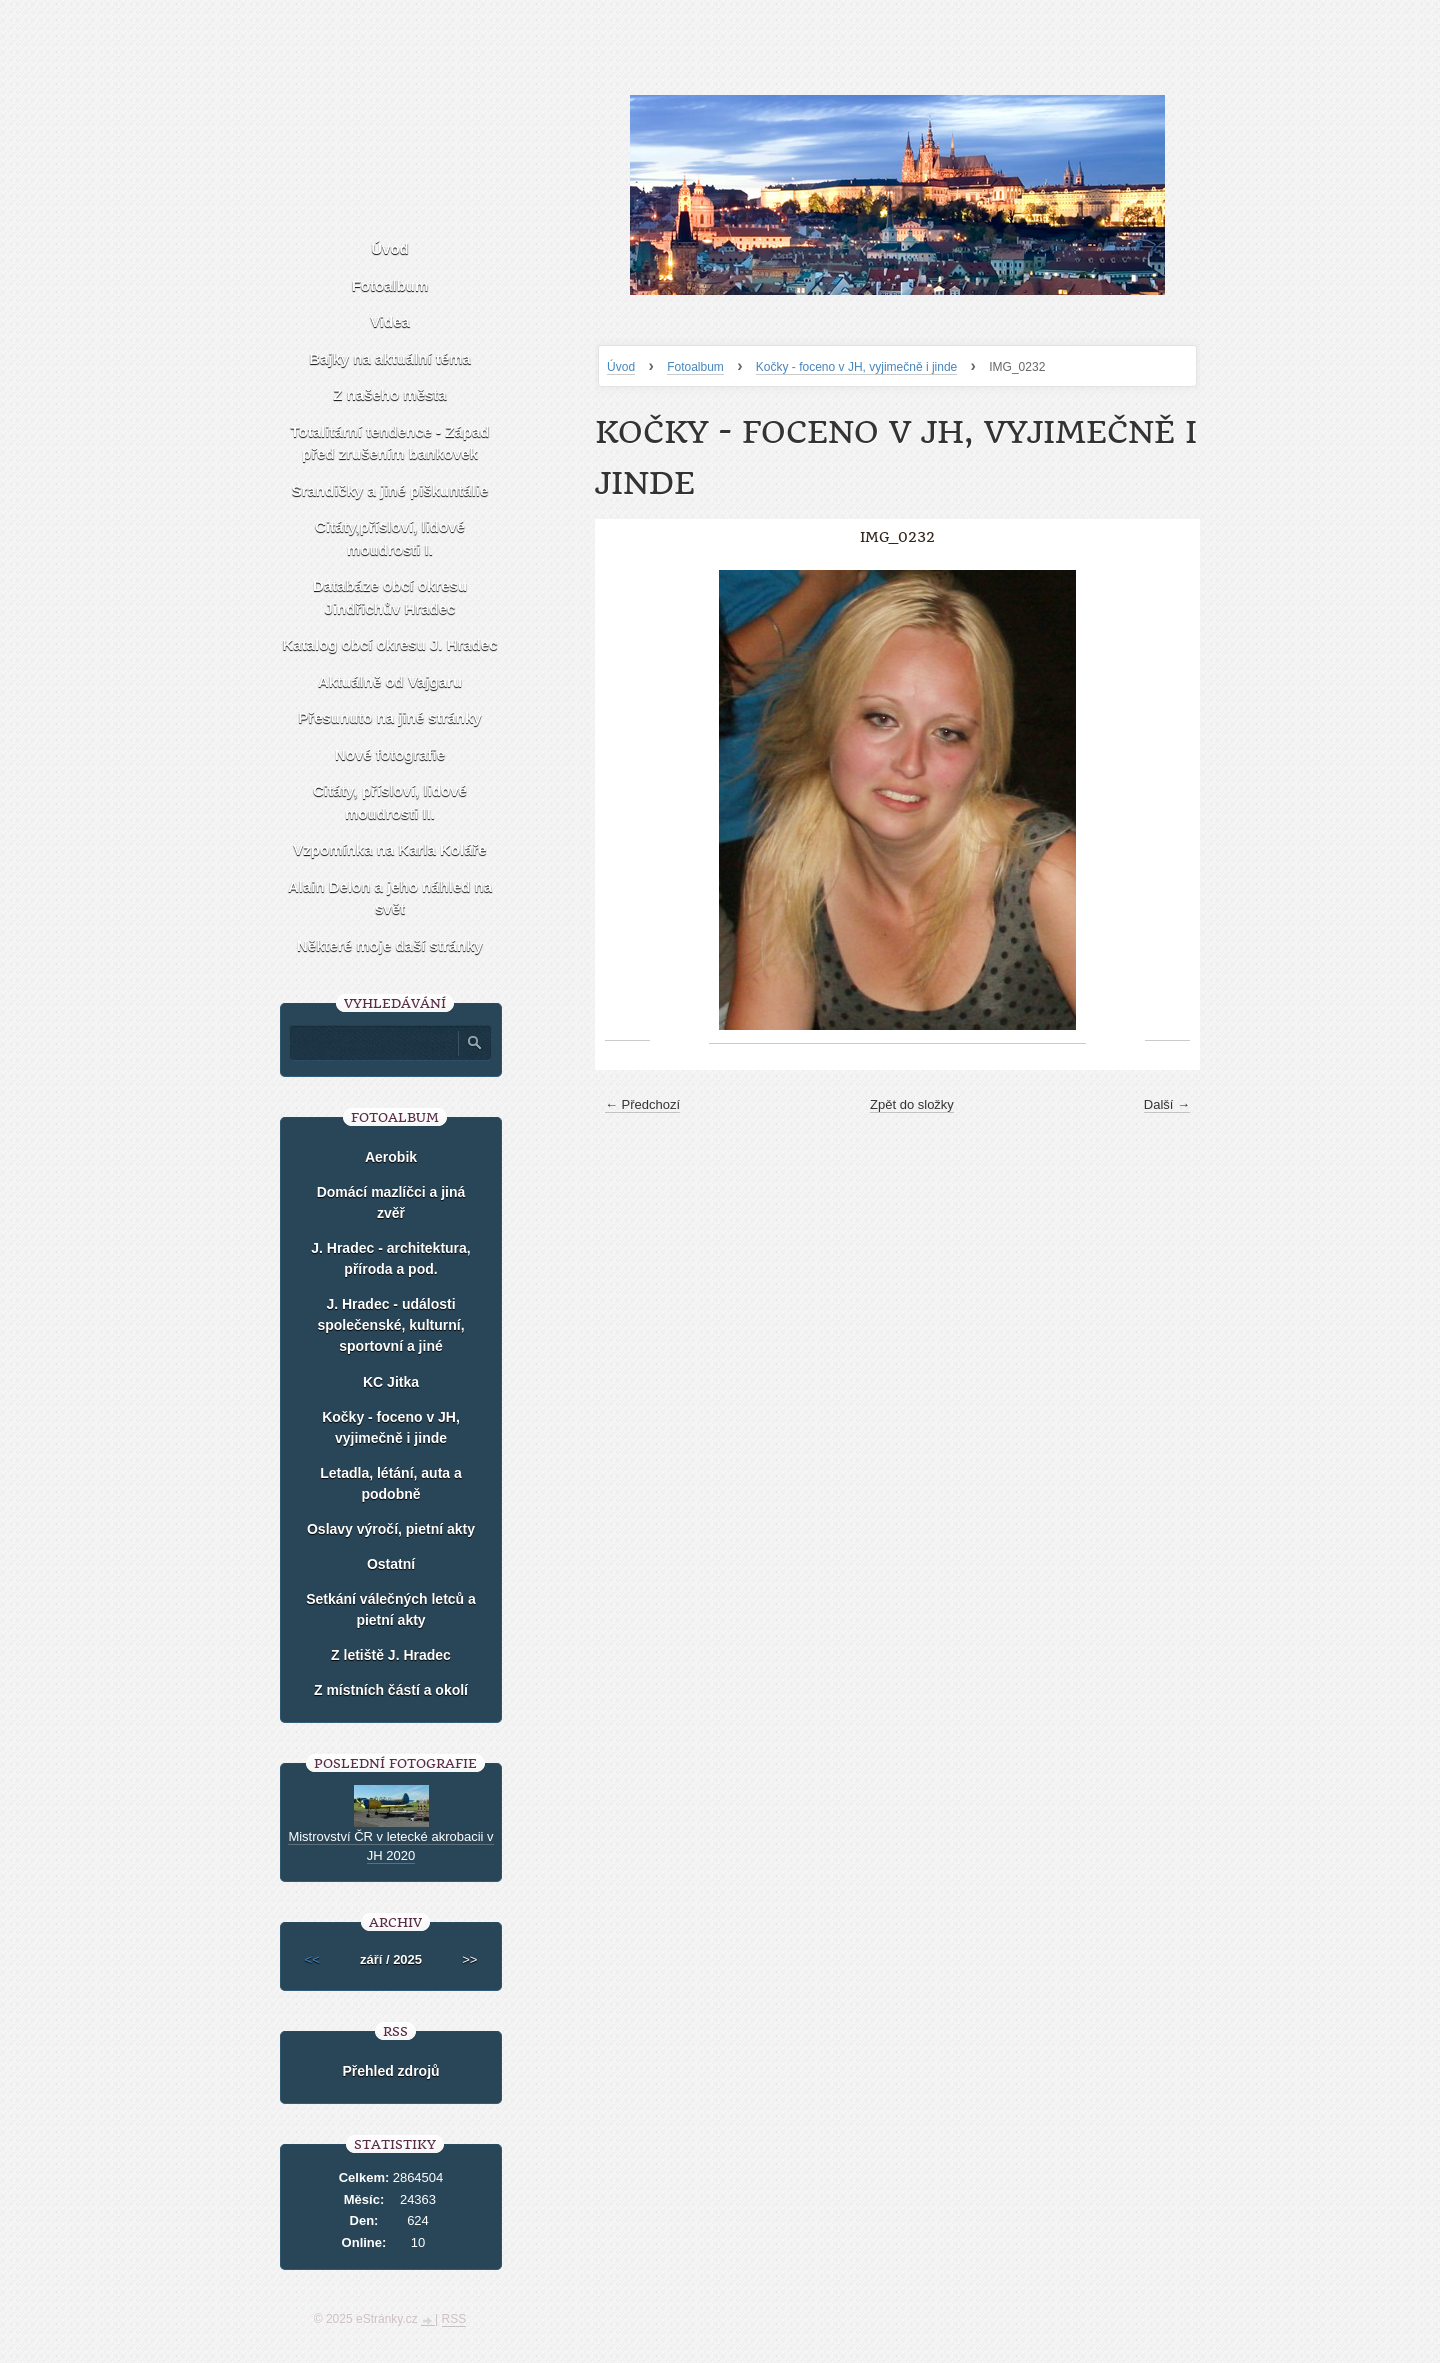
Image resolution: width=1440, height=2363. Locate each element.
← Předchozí (642, 1104)
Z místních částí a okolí (391, 1690)
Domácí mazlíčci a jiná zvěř (391, 1202)
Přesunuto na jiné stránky (389, 717)
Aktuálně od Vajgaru (390, 681)
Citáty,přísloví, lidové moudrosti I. (390, 538)
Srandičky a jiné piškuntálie (390, 490)
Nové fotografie (390, 754)
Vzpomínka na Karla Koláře (389, 849)
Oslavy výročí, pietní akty (391, 1529)
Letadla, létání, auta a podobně (391, 1483)
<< (312, 1959)
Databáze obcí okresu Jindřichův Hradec (390, 597)
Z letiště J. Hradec (391, 1655)
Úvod (621, 367)
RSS (454, 2319)
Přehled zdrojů (390, 2071)
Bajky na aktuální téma (390, 358)
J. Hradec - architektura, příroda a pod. (391, 1258)
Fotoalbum (695, 367)
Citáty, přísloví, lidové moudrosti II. (390, 802)
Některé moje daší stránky (390, 945)
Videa (390, 321)
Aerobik (391, 1157)
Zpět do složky (912, 1104)
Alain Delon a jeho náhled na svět (390, 898)
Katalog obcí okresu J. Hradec (389, 644)
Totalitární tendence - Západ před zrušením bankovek (390, 443)
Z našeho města (389, 394)
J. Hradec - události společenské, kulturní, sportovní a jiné (390, 1325)
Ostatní (391, 1564)
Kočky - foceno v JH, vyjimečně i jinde (856, 367)
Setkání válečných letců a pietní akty (391, 1609)
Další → (1167, 1104)
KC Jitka (391, 1382)
